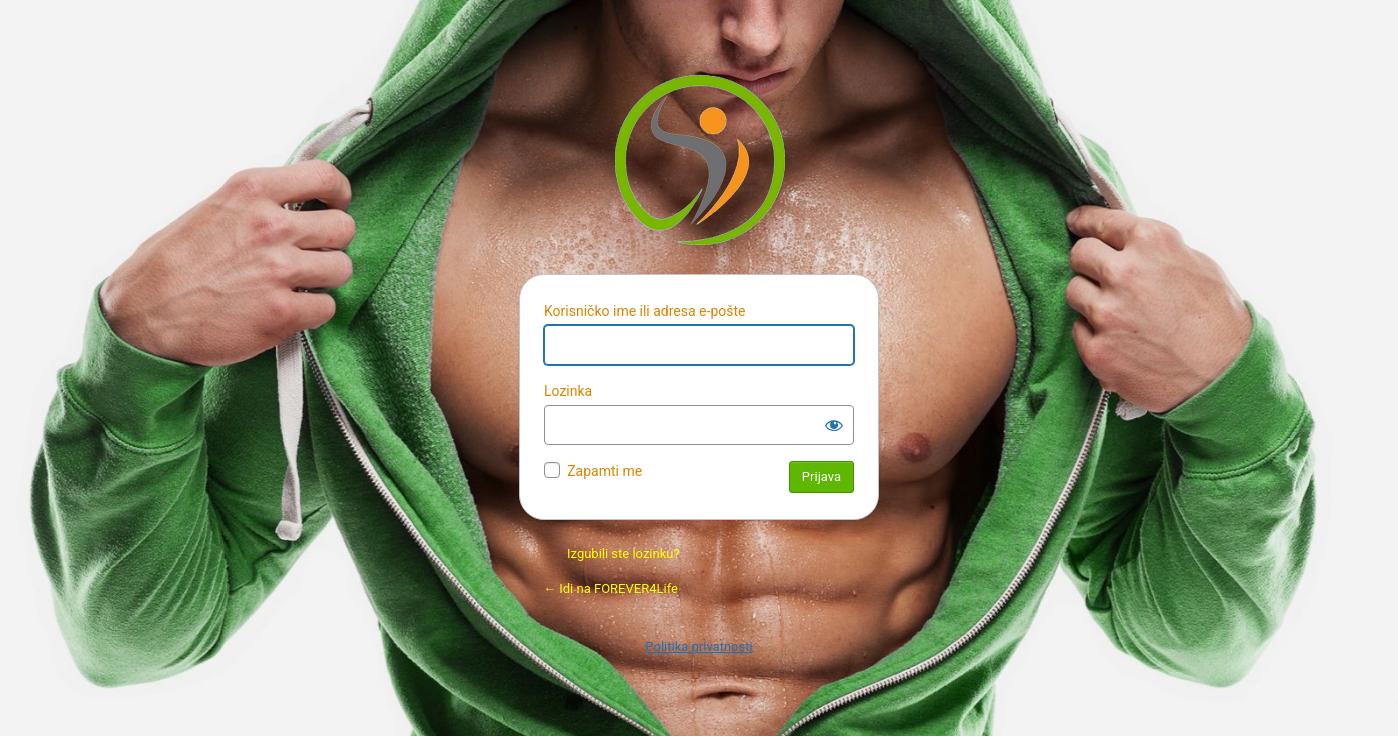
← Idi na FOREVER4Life (610, 588)
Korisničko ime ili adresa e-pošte (644, 311)
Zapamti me (604, 471)
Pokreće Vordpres (699, 159)
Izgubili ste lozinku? (623, 553)
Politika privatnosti (698, 646)
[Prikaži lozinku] (834, 425)
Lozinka (568, 391)
